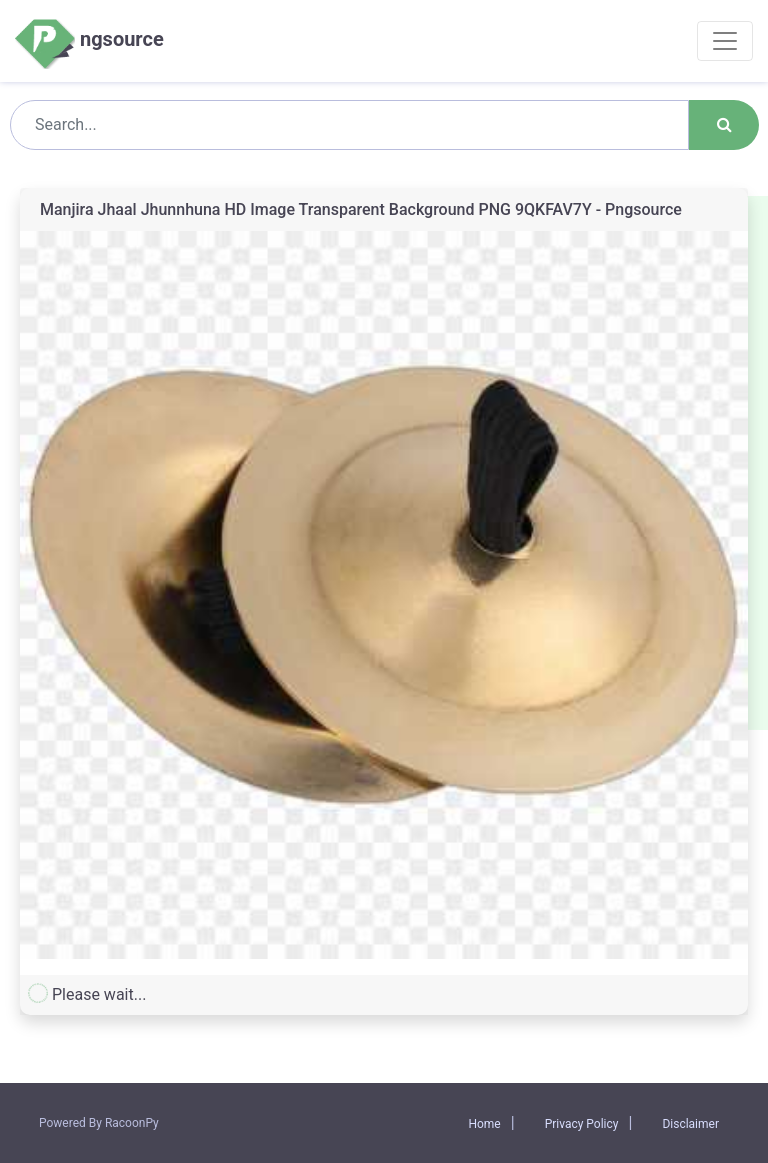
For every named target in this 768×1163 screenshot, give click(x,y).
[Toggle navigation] (725, 41)
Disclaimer (690, 1124)
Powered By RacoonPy (99, 1123)
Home (484, 1124)
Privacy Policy (582, 1124)
